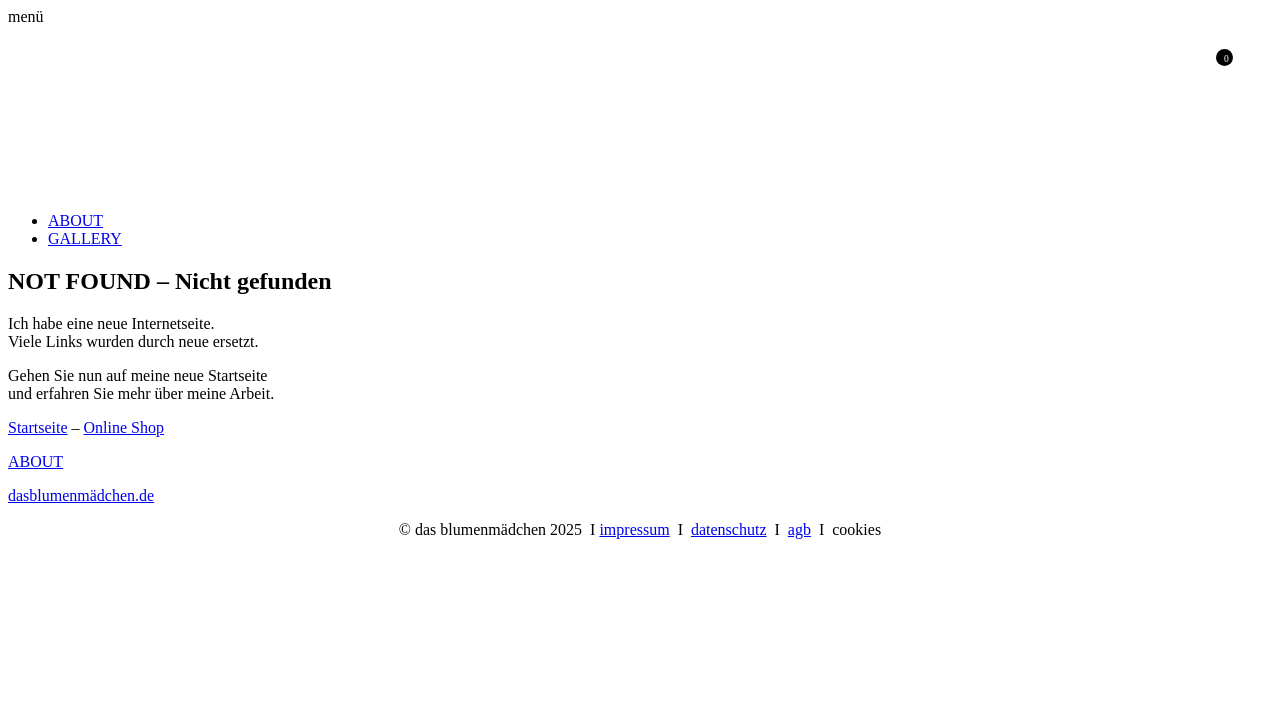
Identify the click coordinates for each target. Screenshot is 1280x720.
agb (799, 529)
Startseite (38, 427)
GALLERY (85, 238)
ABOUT (75, 220)
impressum (634, 529)
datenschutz (729, 529)
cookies (856, 529)
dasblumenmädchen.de (81, 495)
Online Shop (124, 427)
